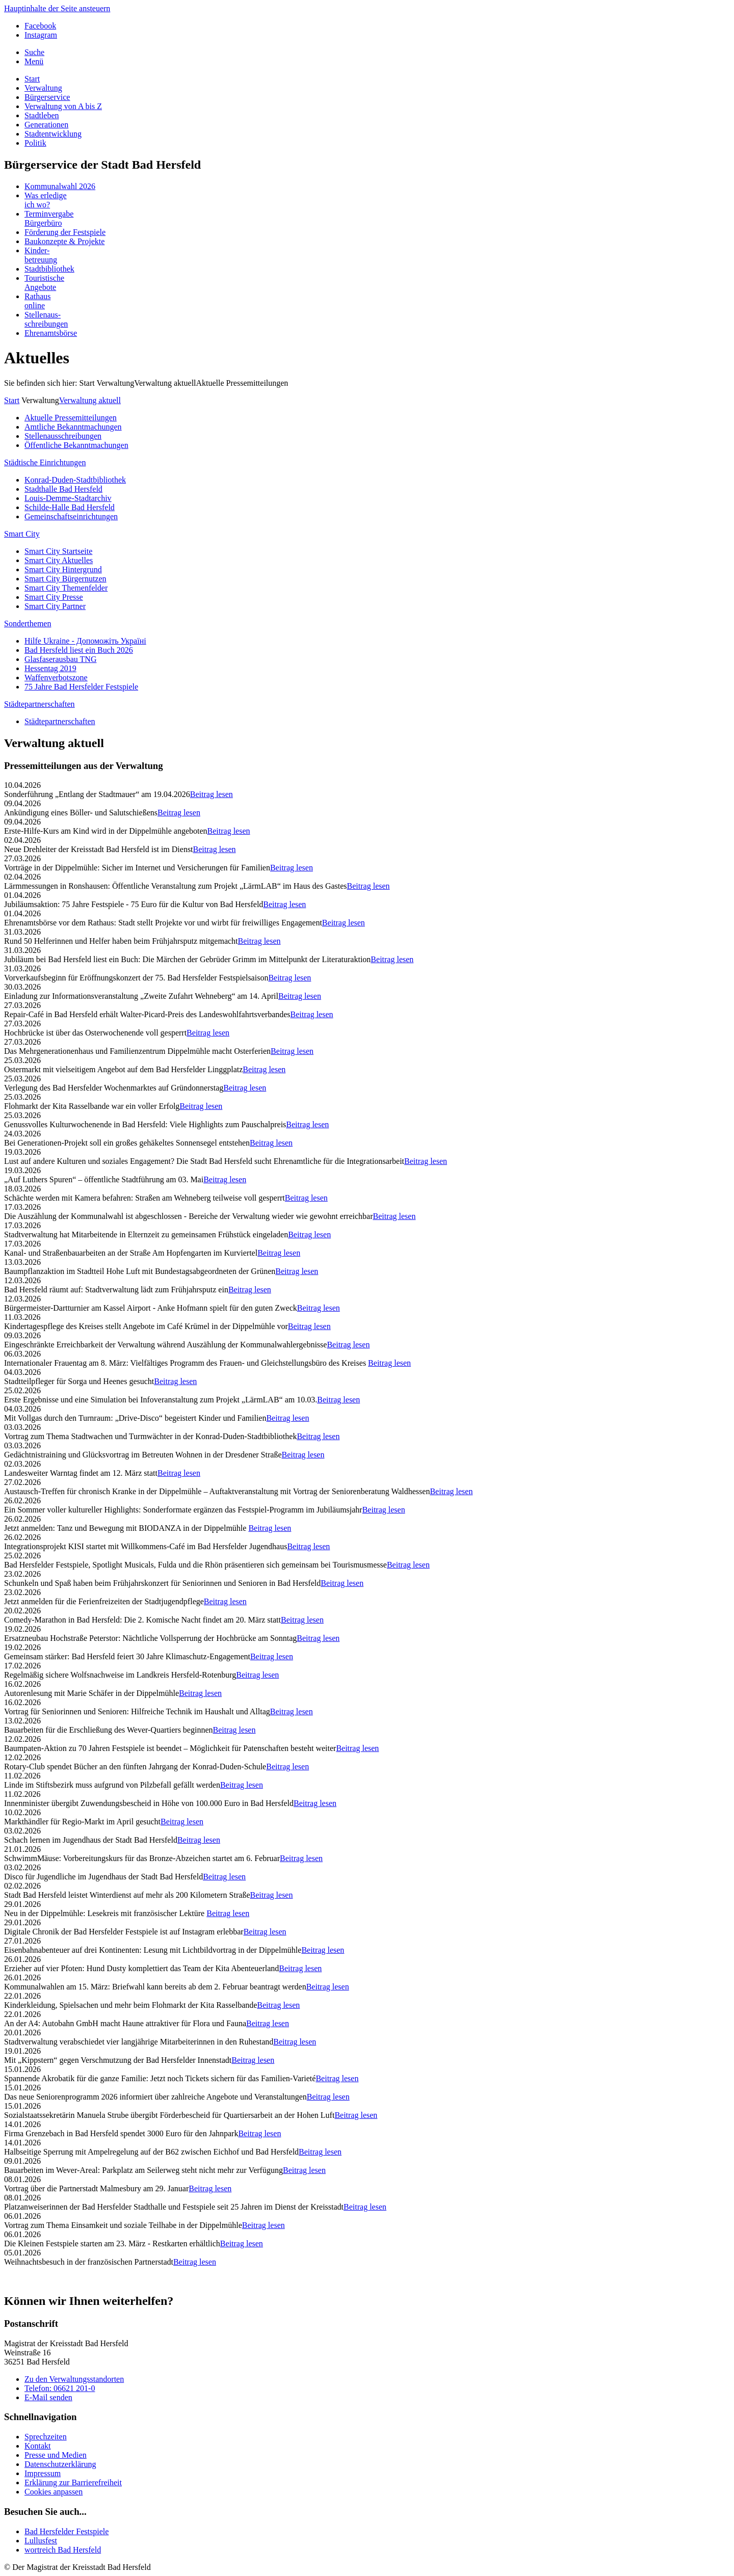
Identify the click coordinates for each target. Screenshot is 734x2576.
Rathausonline (37, 301)
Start (32, 78)
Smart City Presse (53, 597)
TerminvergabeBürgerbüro (48, 218)
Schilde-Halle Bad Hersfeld (69, 507)
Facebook (40, 25)
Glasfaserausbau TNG (60, 659)
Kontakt (37, 2445)
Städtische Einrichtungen (45, 462)
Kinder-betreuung (40, 255)
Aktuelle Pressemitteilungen (242, 383)
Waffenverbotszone (56, 677)
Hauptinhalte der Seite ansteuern (57, 8)
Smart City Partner (55, 606)
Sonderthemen (27, 623)
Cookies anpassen (53, 2491)
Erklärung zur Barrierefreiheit (73, 2482)
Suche (34, 52)
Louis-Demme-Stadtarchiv (68, 498)
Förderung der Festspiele (65, 232)
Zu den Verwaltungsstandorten (74, 2379)
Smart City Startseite (58, 551)
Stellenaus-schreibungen (46, 319)
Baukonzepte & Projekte (64, 241)
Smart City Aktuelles (58, 560)
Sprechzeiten (45, 2436)
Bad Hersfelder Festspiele (66, 2531)
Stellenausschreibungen (62, 436)
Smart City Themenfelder (66, 587)
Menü (33, 61)
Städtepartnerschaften (39, 704)
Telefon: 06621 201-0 (59, 2388)
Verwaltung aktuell (90, 400)
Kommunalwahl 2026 (59, 186)
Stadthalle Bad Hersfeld (63, 489)
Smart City (22, 533)
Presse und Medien (55, 2455)
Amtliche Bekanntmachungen (73, 426)
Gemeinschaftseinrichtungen (71, 516)
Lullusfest (40, 2540)
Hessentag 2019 (50, 668)
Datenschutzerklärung (60, 2464)
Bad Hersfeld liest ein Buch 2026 (78, 650)
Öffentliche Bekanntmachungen (76, 445)
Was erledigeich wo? (45, 200)
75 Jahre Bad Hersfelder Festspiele (81, 686)
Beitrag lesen (211, 794)
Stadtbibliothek (49, 268)
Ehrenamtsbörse (50, 333)
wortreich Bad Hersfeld (62, 2549)
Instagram (40, 35)
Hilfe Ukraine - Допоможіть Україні (85, 640)
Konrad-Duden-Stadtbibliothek (75, 479)
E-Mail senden (48, 2397)
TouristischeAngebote (44, 282)
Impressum (42, 2473)
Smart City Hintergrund (63, 569)
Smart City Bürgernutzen (65, 578)
